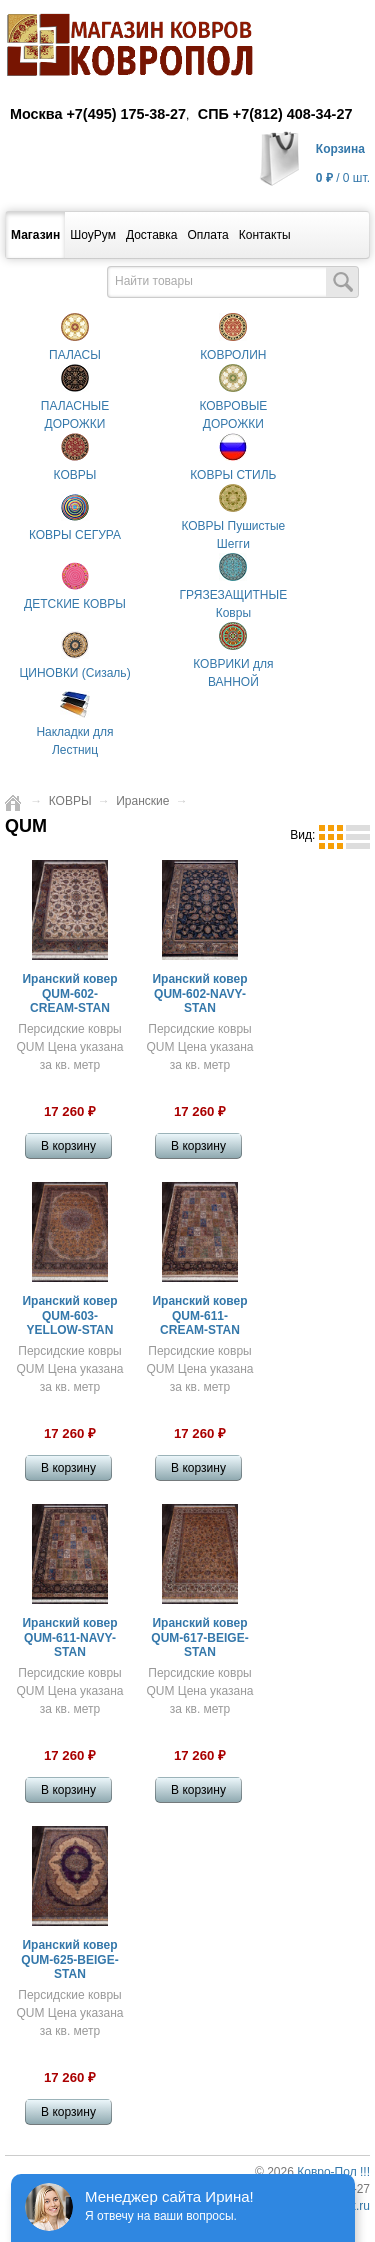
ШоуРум (93, 235)
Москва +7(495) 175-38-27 (98, 114)
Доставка (152, 235)
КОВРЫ (70, 801)
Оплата (207, 235)
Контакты (265, 235)
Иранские (142, 801)
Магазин (35, 235)
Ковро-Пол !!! (333, 2172)
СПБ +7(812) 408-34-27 (275, 114)
